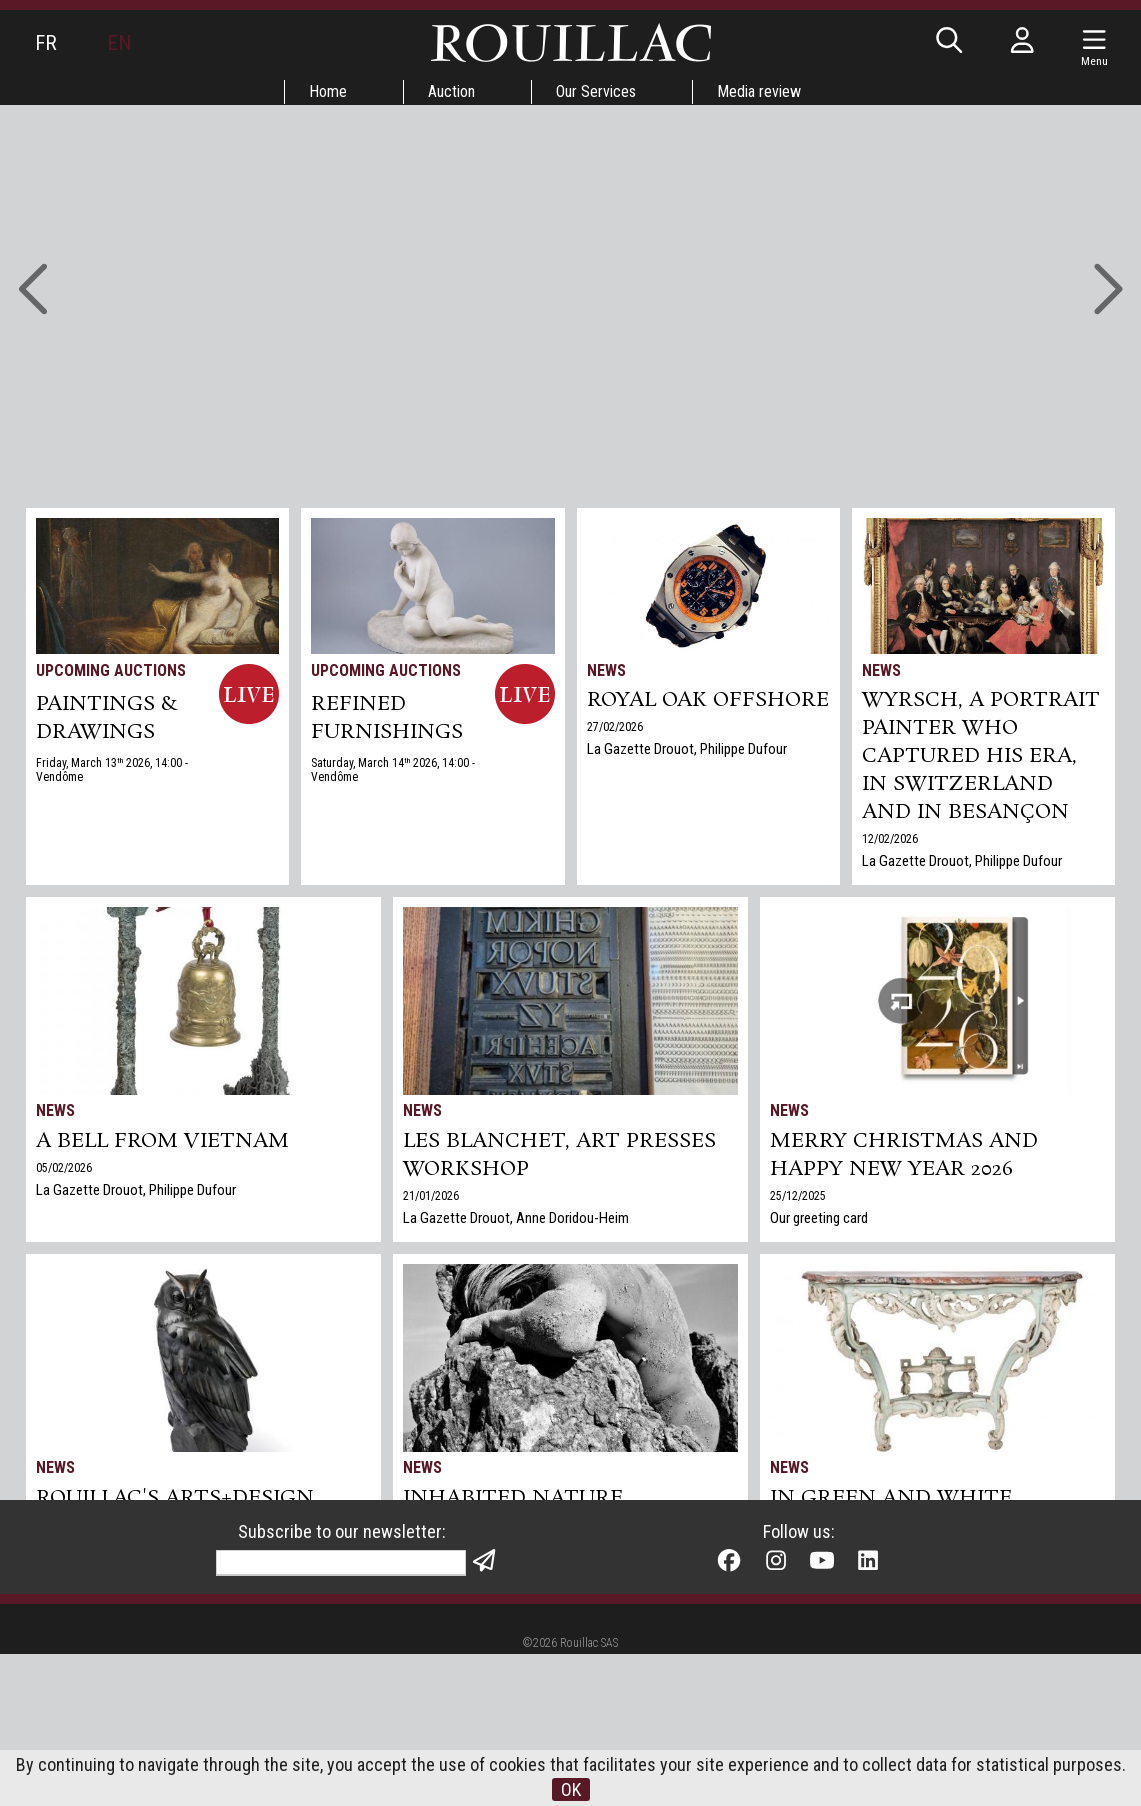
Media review (759, 91)
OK (571, 1789)
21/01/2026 (431, 1196)
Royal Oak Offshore (708, 700)
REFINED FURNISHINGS (387, 718)
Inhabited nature (513, 1498)
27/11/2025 (431, 1525)
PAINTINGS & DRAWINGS (107, 718)
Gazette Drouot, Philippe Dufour (861, 1547)
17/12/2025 (64, 1581)
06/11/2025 (798, 1525)
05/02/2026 (64, 1168)
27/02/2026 (615, 727)
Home (328, 91)
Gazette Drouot (81, 1603)
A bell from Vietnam (162, 1141)
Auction (451, 91)
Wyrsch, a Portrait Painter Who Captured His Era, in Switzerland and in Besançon (981, 756)
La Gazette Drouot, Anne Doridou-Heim (516, 1218)
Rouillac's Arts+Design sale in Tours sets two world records (175, 1526)
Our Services (596, 91)
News (606, 670)
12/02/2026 (890, 839)
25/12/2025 (798, 1196)
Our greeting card (819, 1218)
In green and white (891, 1498)
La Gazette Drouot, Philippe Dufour (687, 749)
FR (46, 43)
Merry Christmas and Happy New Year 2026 (904, 1155)
